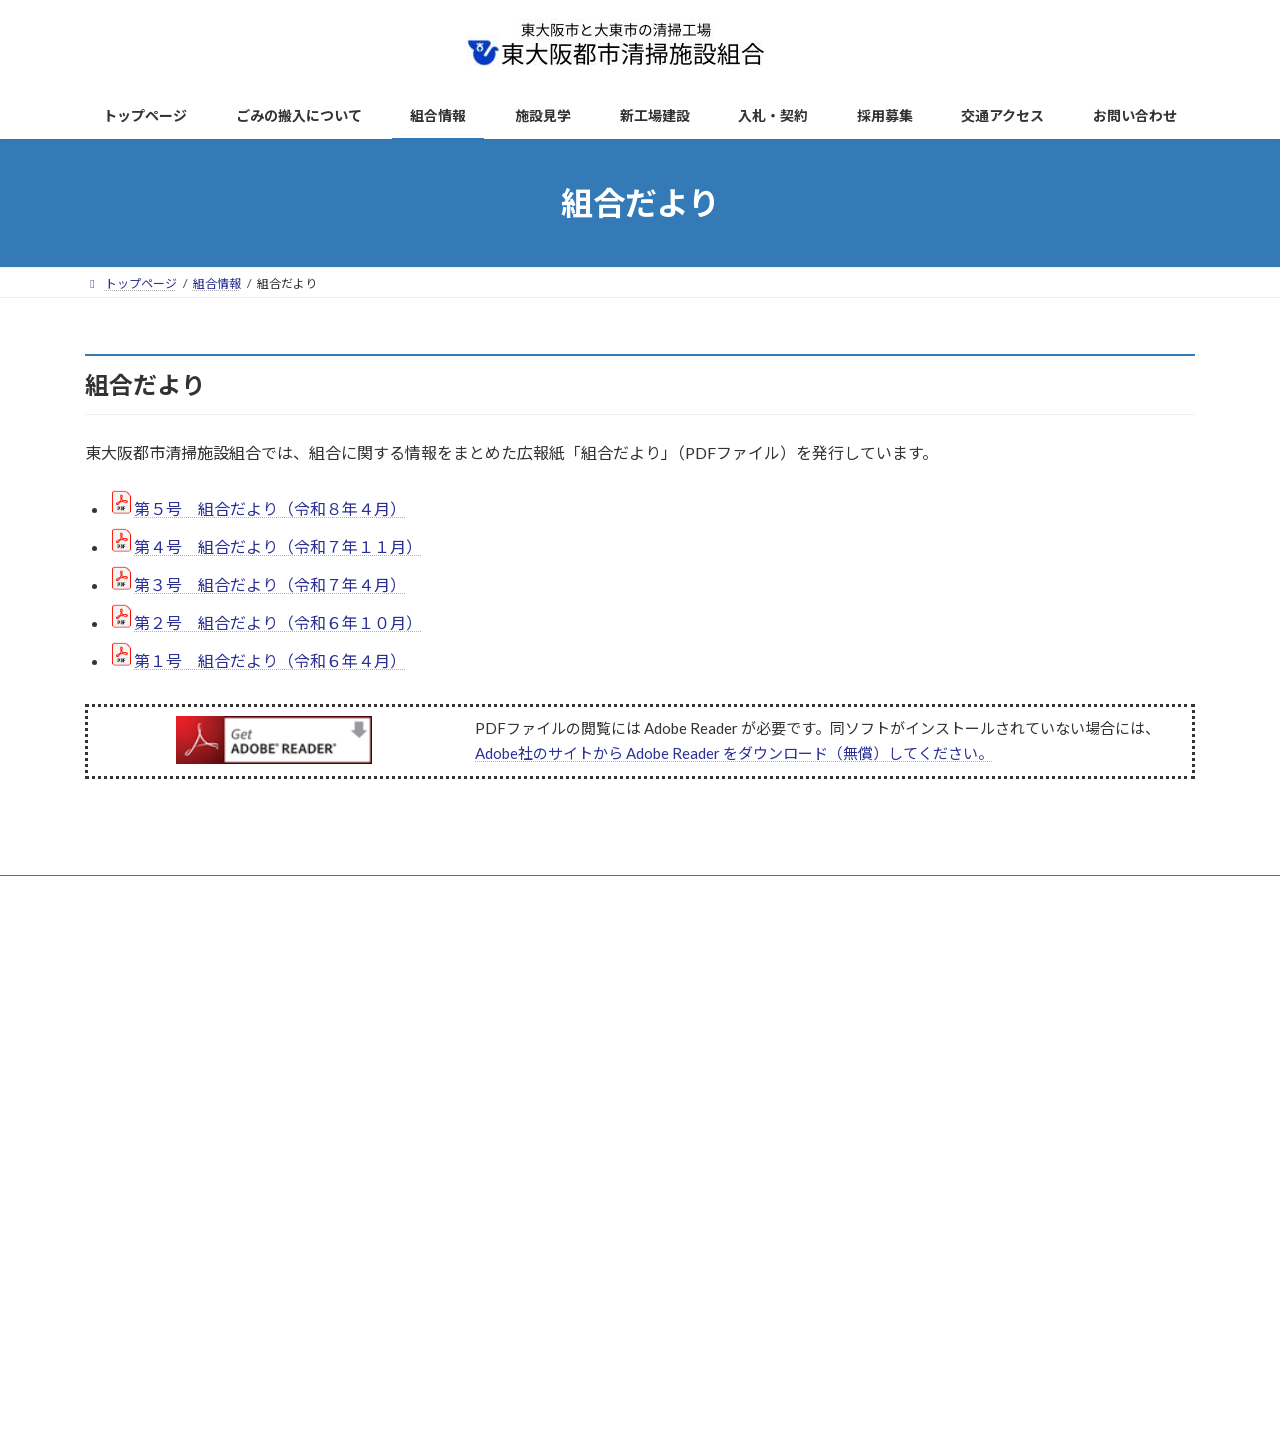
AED (757, 893)
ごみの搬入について (352, 893)
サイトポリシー (485, 893)
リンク (691, 893)
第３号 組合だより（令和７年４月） (270, 584)
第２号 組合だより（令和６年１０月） (278, 622)
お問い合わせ (842, 893)
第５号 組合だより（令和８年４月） (270, 508)
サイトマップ (600, 893)
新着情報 (237, 893)
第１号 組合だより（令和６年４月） (270, 660)
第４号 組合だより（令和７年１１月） (278, 546)
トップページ (140, 893)
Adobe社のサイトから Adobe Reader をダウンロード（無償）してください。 (734, 753)
